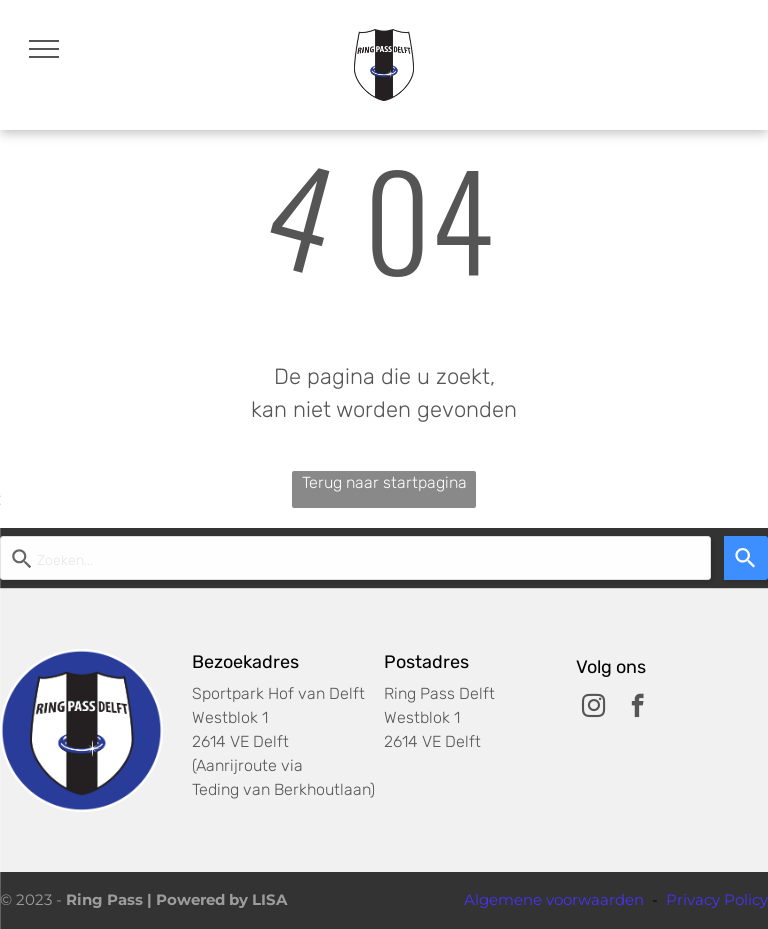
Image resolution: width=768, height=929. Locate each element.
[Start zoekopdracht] (355, 558)
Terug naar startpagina (384, 482)
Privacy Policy (717, 899)
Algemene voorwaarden (554, 899)
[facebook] (637, 708)
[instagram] (593, 708)
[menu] (44, 49)
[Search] (746, 558)
